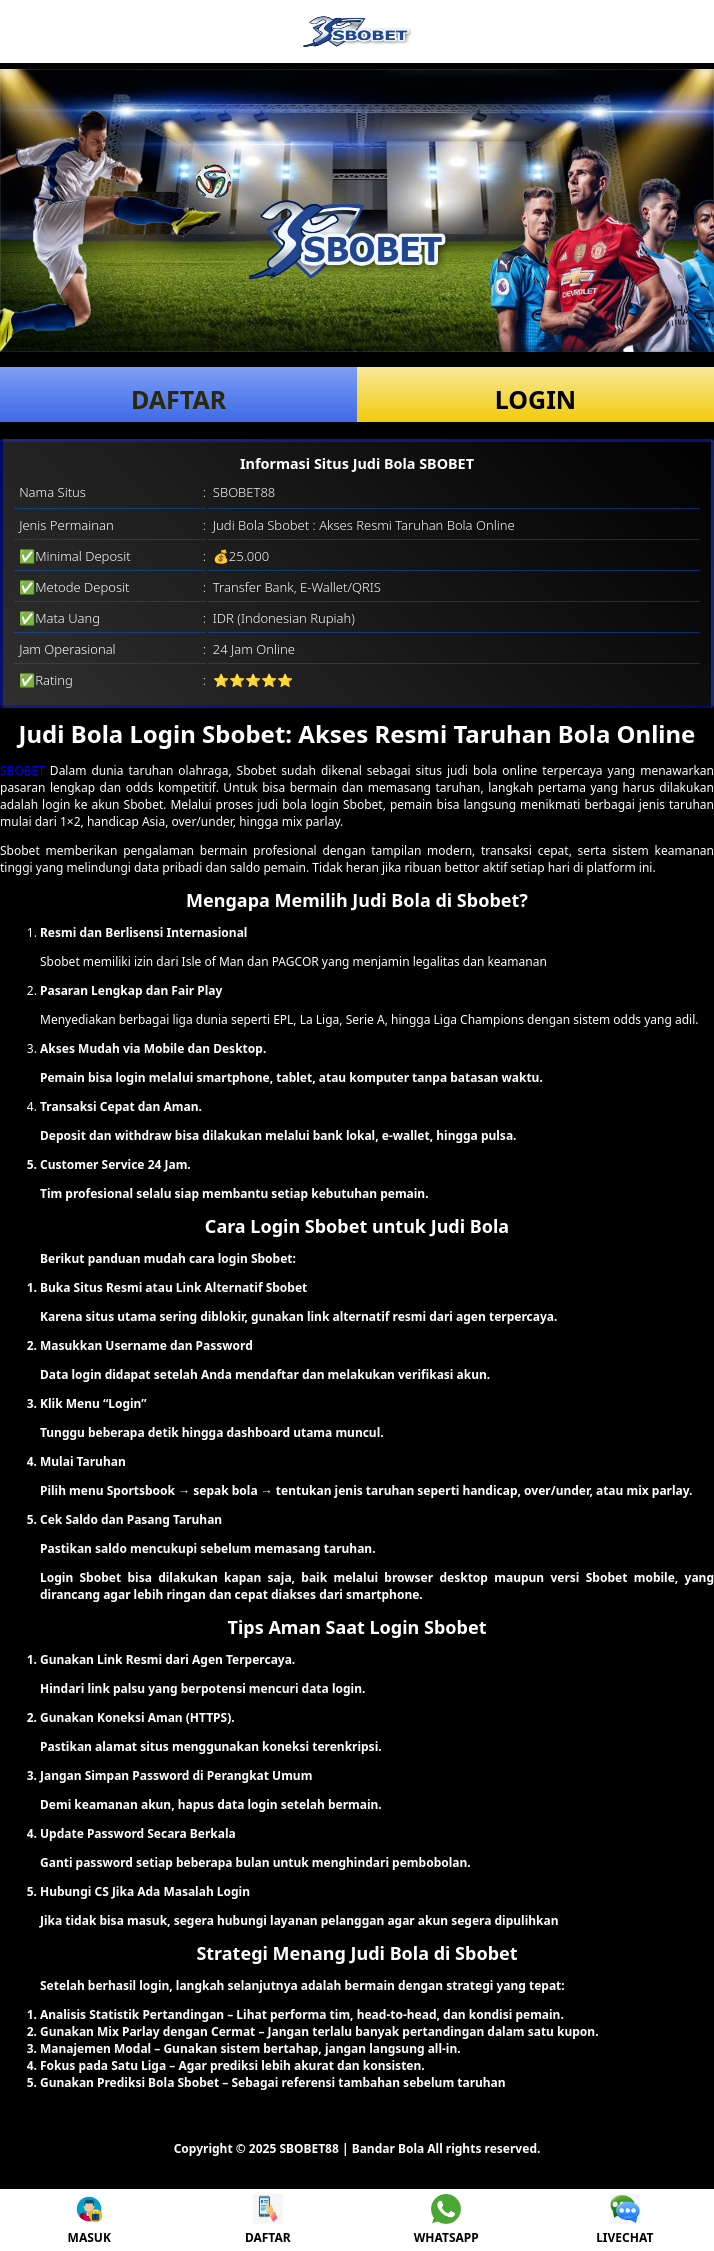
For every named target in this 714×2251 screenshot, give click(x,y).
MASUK (89, 2220)
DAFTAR (178, 399)
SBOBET (22, 770)
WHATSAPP (446, 2220)
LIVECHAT (624, 2220)
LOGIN (535, 399)
